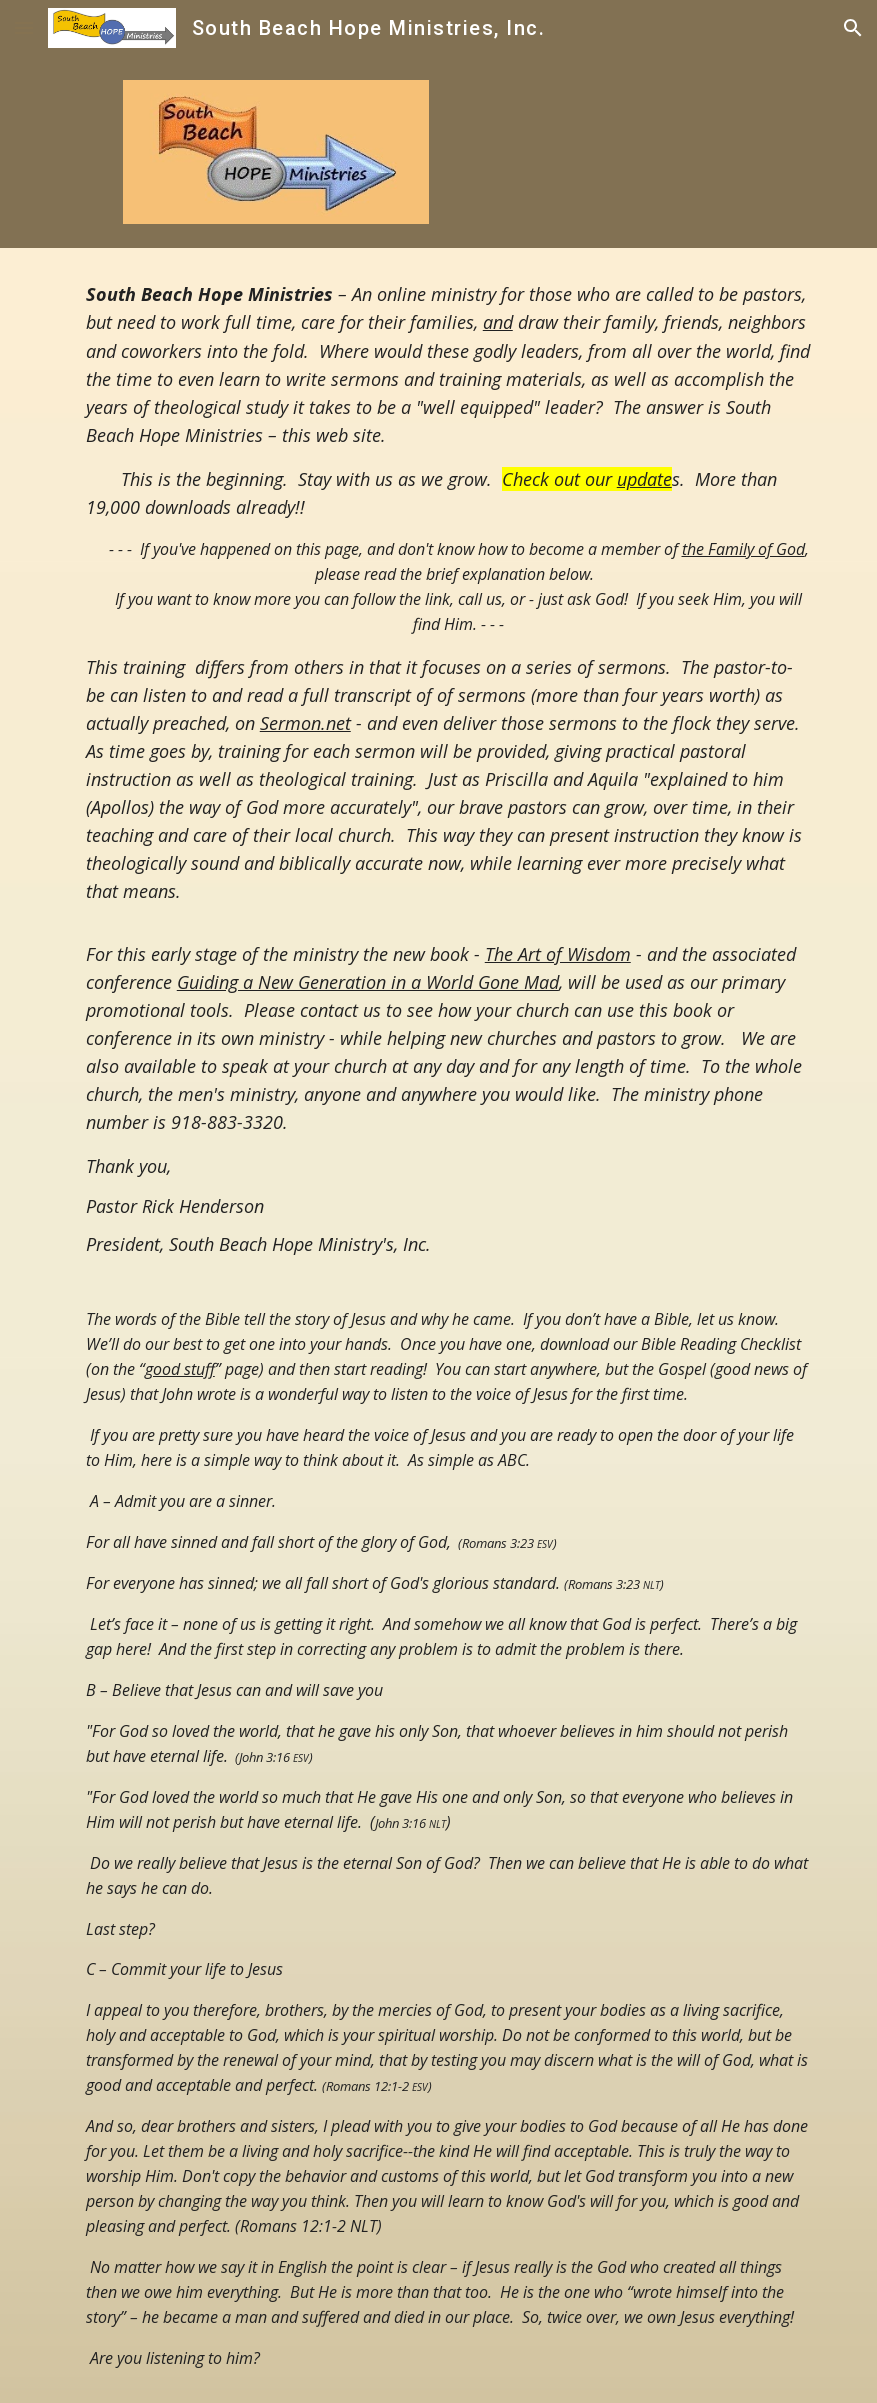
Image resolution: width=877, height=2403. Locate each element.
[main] (439, 1325)
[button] (24, 27)
